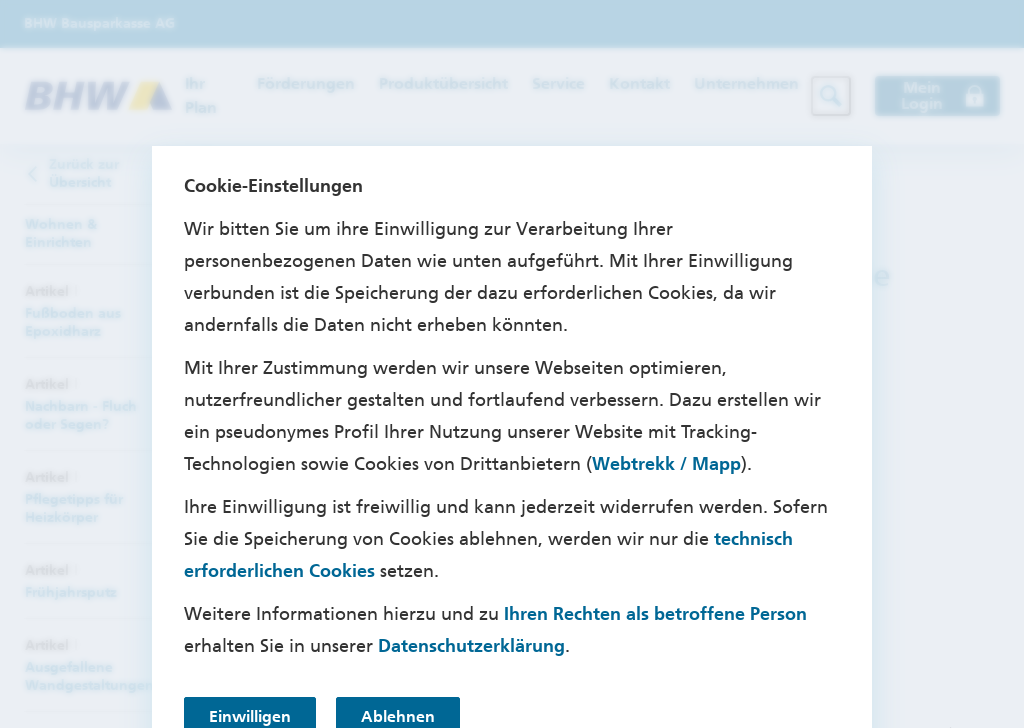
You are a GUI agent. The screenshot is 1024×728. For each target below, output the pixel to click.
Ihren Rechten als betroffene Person (655, 614)
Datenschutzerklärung (471, 646)
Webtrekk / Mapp (666, 464)
